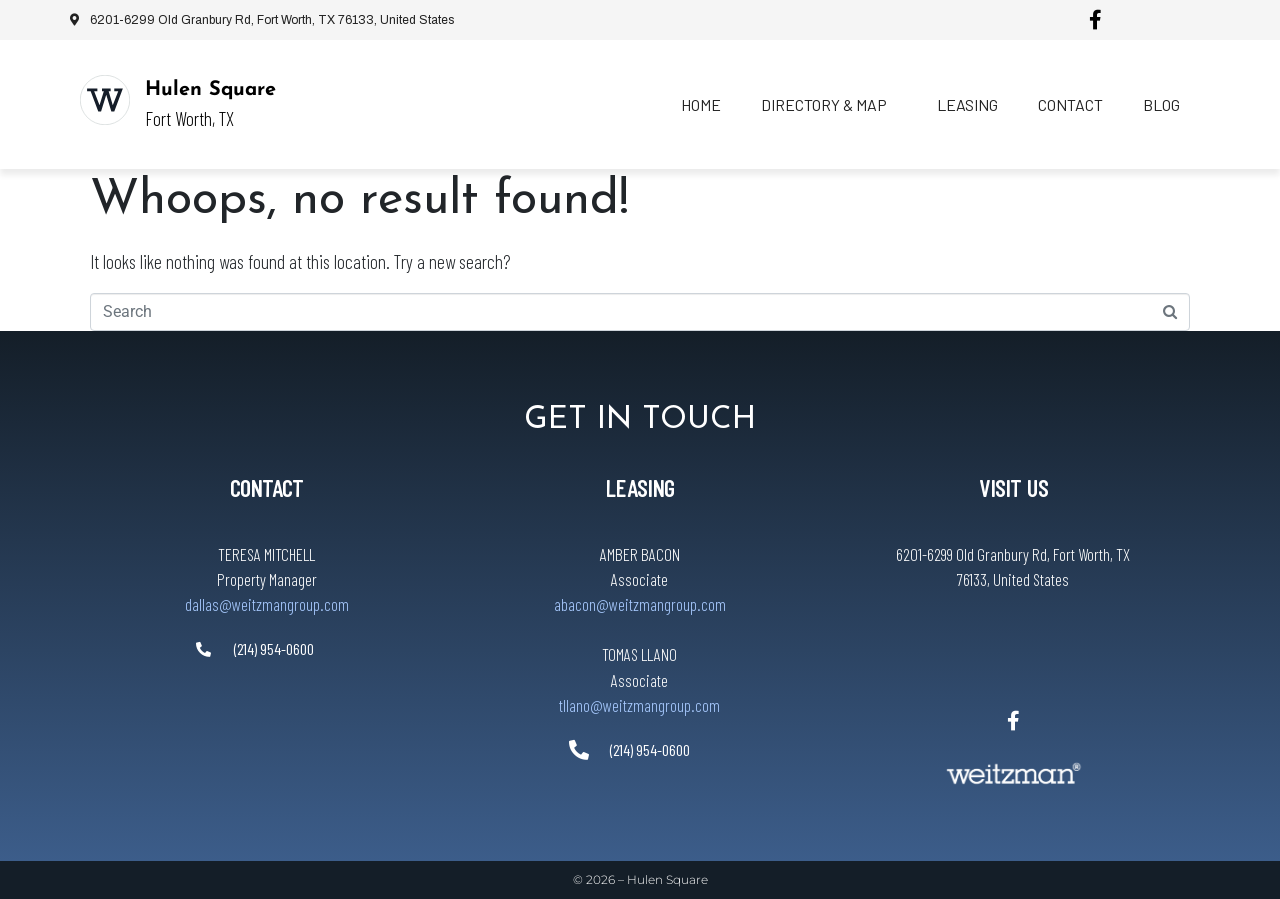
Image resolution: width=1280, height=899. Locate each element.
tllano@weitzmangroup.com (639, 705)
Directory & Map (824, 104)
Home (701, 104)
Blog (1161, 104)
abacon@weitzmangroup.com (640, 604)
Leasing (967, 104)
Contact (1070, 104)
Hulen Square (210, 90)
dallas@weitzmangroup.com (267, 604)
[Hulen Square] (105, 100)
